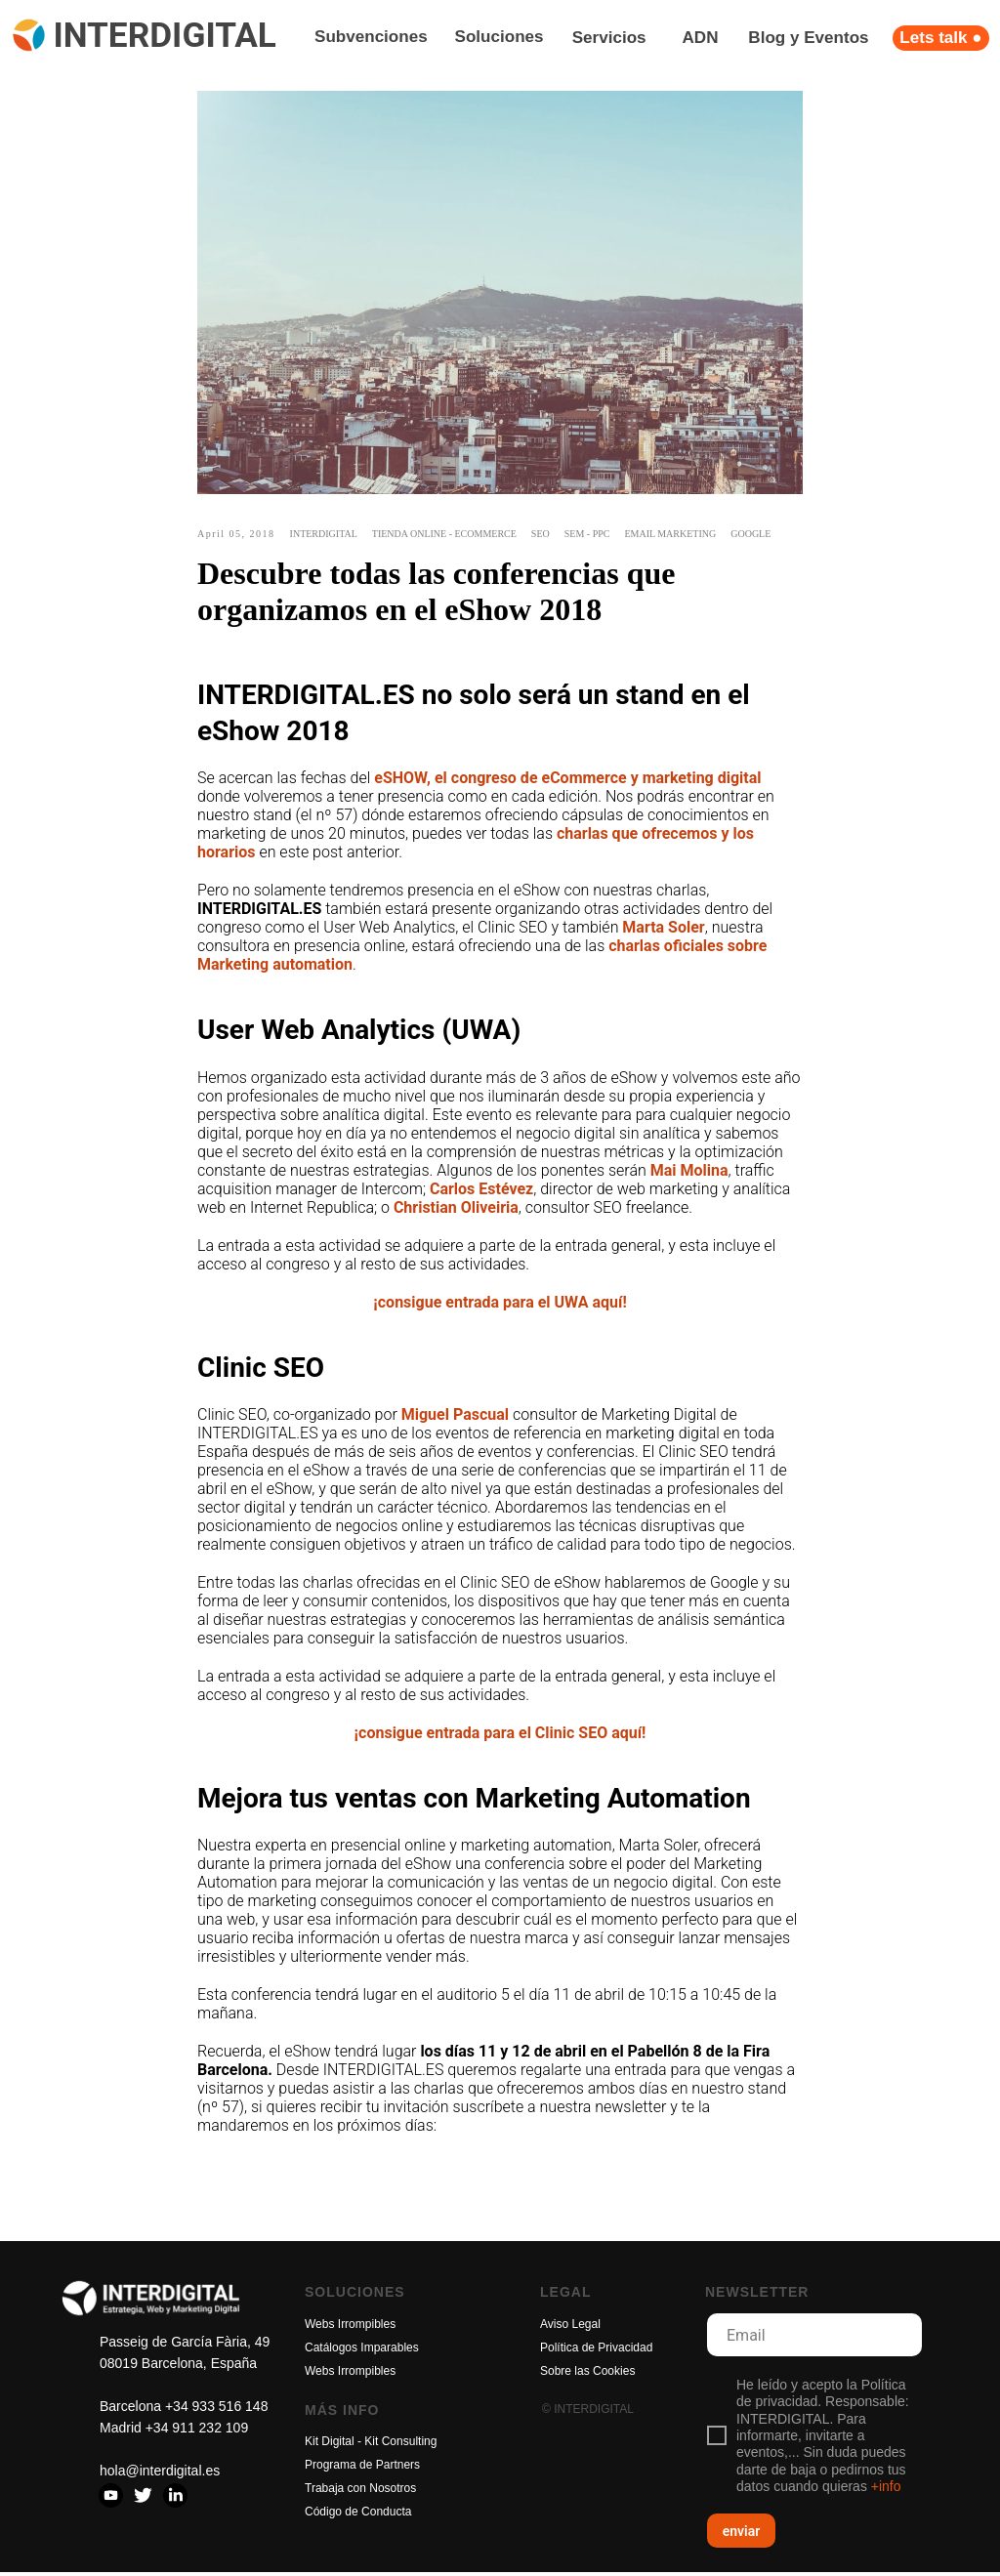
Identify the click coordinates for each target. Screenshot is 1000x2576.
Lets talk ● (940, 37)
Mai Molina (689, 1172)
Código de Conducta (358, 2515)
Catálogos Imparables (362, 2351)
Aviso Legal (570, 2328)
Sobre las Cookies (587, 2375)
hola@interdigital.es (160, 2474)
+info (886, 2491)
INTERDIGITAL (164, 35)
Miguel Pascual (455, 1416)
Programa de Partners (362, 2468)
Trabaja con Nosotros (360, 2492)
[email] (814, 2338)
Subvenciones (371, 36)
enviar (742, 2535)
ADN (701, 37)
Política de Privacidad (596, 2351)
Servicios (609, 37)
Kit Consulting (400, 2445)
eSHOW (400, 779)
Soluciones (499, 36)
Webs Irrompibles (350, 2328)
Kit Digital (329, 2445)
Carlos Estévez (481, 1191)
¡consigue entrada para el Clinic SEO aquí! (500, 1734)
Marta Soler (663, 929)
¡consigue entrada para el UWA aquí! (500, 1304)
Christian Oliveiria (456, 1209)
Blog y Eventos (808, 37)
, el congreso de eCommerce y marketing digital (594, 779)
